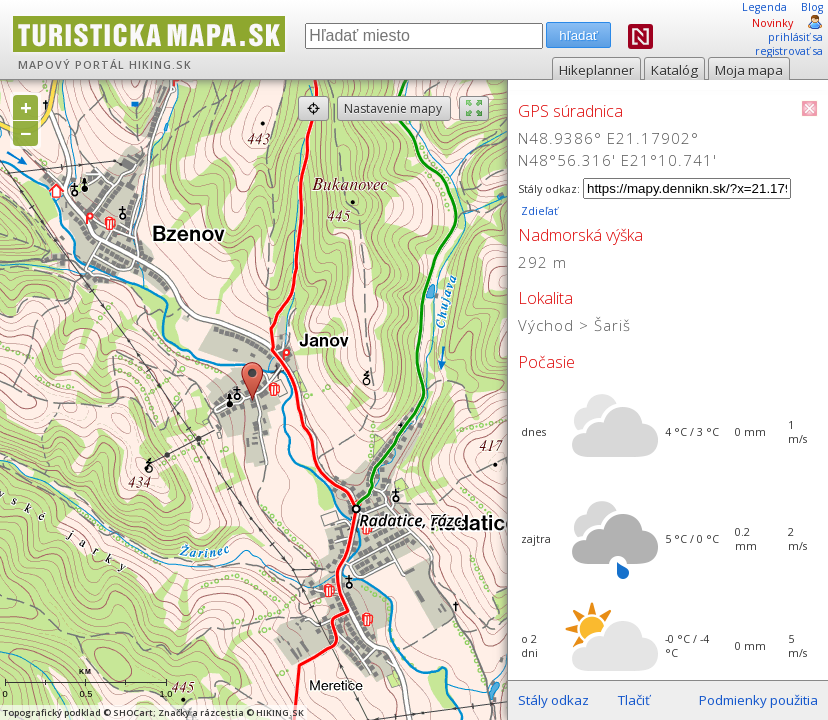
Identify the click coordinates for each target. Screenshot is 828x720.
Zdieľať (538, 211)
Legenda (764, 7)
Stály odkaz (553, 700)
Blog (812, 7)
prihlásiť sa (795, 37)
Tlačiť (634, 700)
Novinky (772, 23)
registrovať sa (789, 51)
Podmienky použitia (758, 700)
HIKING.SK (160, 65)
